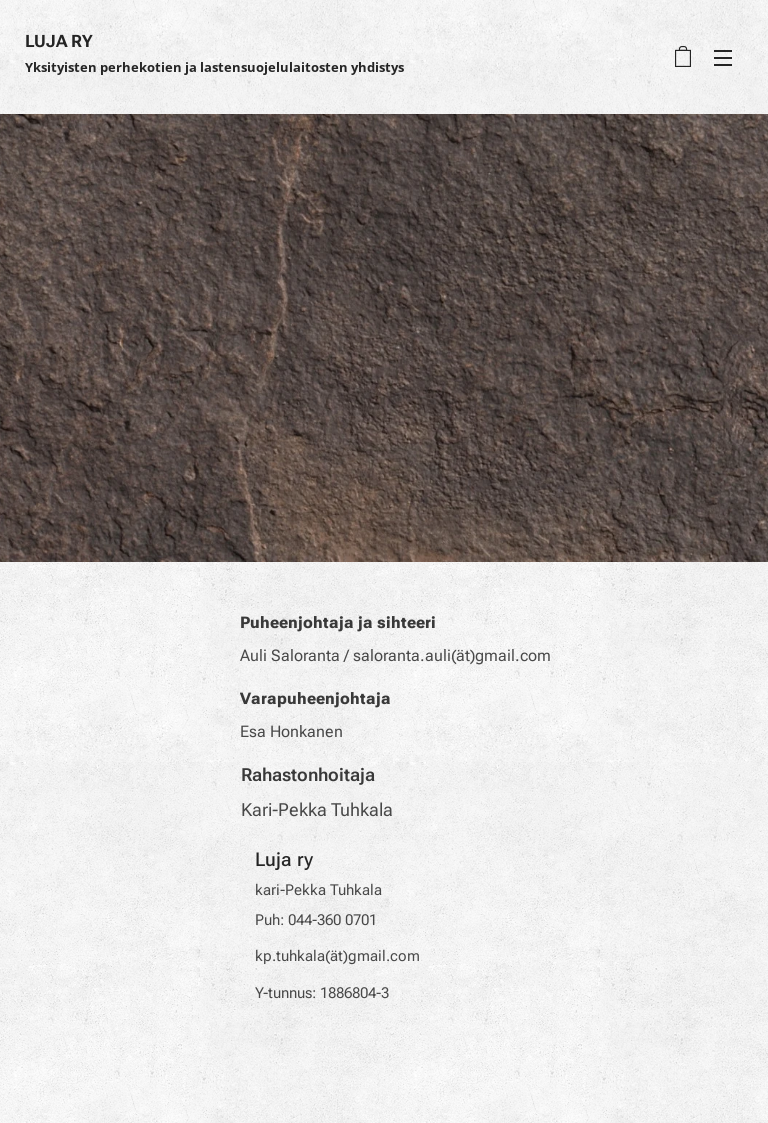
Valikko (723, 58)
